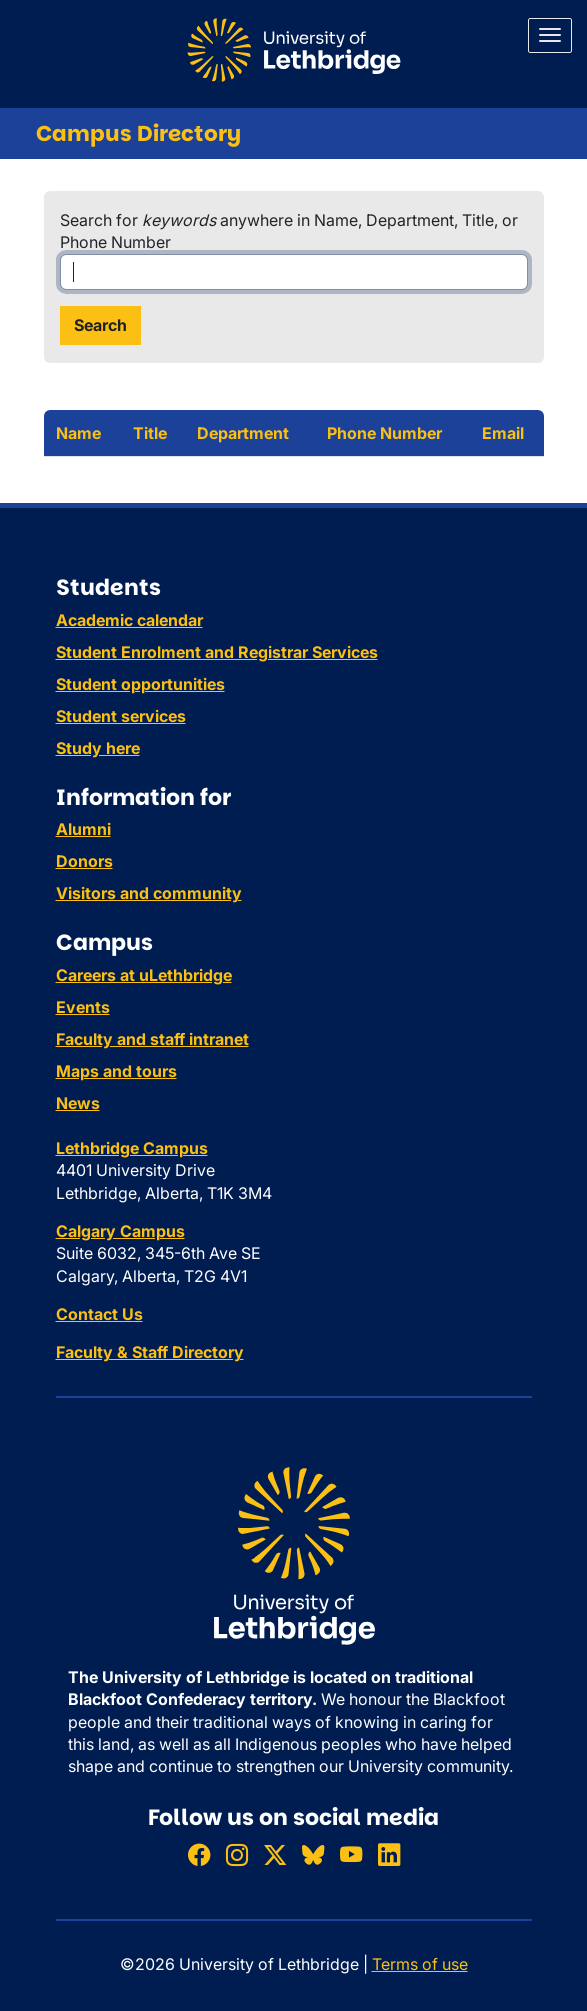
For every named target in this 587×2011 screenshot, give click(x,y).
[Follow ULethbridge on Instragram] (237, 1854)
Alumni (83, 829)
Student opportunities (140, 684)
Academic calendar (129, 620)
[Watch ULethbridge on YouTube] (351, 1854)
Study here (98, 748)
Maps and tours (116, 1071)
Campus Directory (138, 133)
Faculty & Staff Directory (150, 1352)
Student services (121, 716)
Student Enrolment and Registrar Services (217, 652)
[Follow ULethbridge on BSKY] (313, 1854)
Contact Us (99, 1314)
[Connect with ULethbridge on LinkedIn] (389, 1854)
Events (83, 1007)
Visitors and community (149, 893)
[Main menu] (550, 35)
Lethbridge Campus (132, 1148)
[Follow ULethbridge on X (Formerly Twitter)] (275, 1854)
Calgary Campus (120, 1231)
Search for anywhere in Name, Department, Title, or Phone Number (289, 231)
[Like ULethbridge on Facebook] (199, 1854)
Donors (84, 861)
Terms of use (420, 1964)
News (78, 1103)
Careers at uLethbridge (144, 975)
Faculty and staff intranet (152, 1039)
